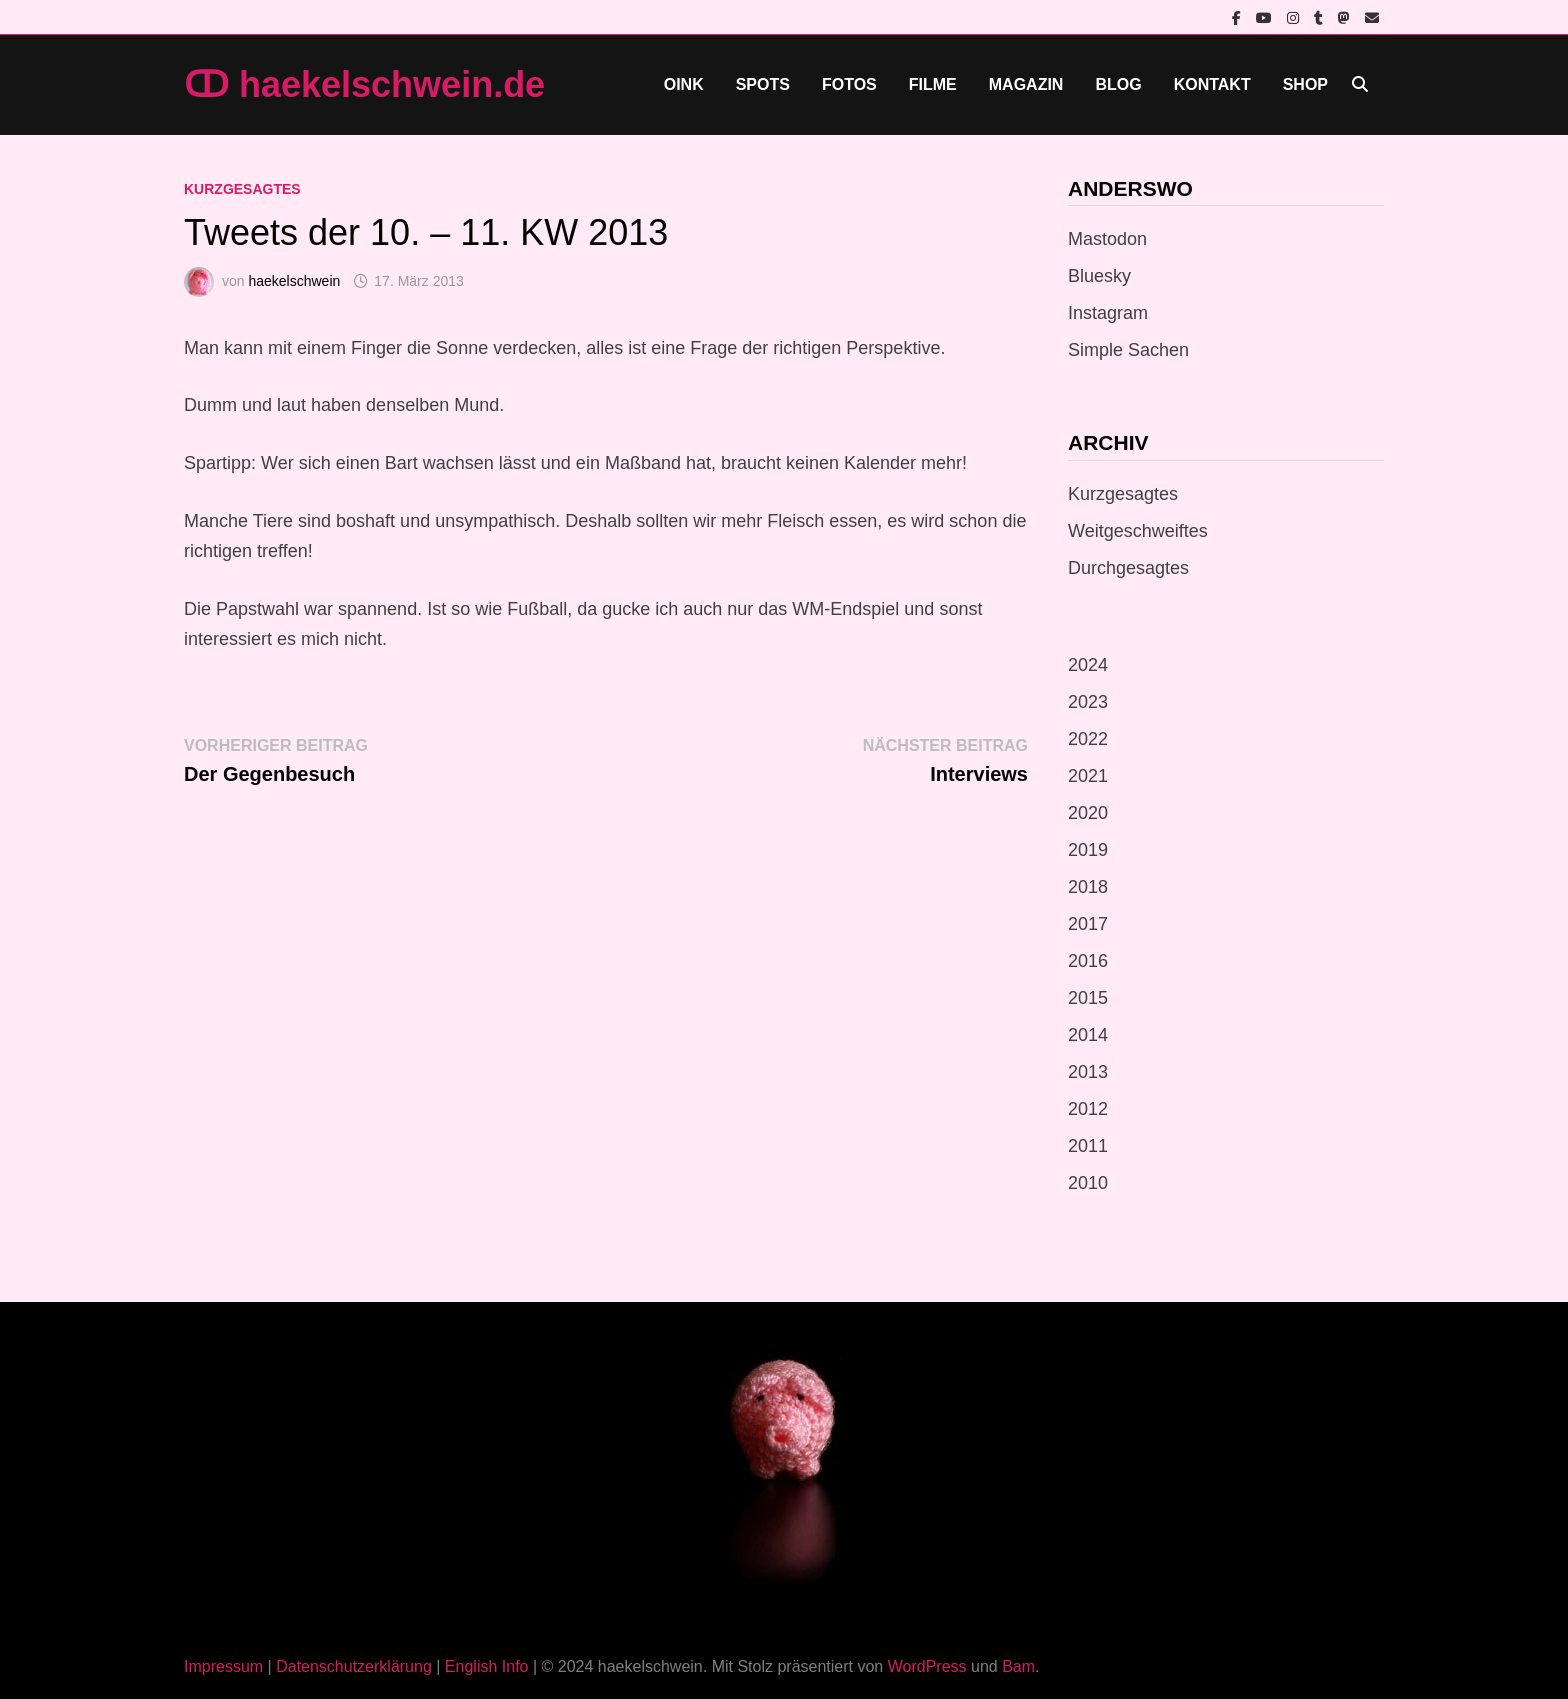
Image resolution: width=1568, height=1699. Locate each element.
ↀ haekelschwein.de (364, 84)
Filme (933, 84)
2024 (1088, 665)
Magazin (1026, 84)
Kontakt (1212, 84)
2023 (1088, 702)
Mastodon (1107, 239)
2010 (1088, 1183)
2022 (1088, 739)
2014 (1088, 1035)
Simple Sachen (1128, 350)
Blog (1118, 84)
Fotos (849, 84)
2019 (1088, 850)
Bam (1018, 1666)
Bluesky (1099, 276)
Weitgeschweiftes (1138, 531)
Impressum (223, 1666)
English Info (487, 1666)
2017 (1088, 924)
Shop (1305, 84)
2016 (1088, 961)
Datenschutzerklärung (354, 1666)
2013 (1088, 1072)
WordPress (927, 1666)
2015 (1088, 998)
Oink (684, 84)
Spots (763, 84)
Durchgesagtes (1128, 568)
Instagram (1108, 313)
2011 (1088, 1146)
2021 (1088, 776)
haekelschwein (294, 281)
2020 (1088, 813)
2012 (1088, 1109)
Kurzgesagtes (242, 189)
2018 (1088, 887)
